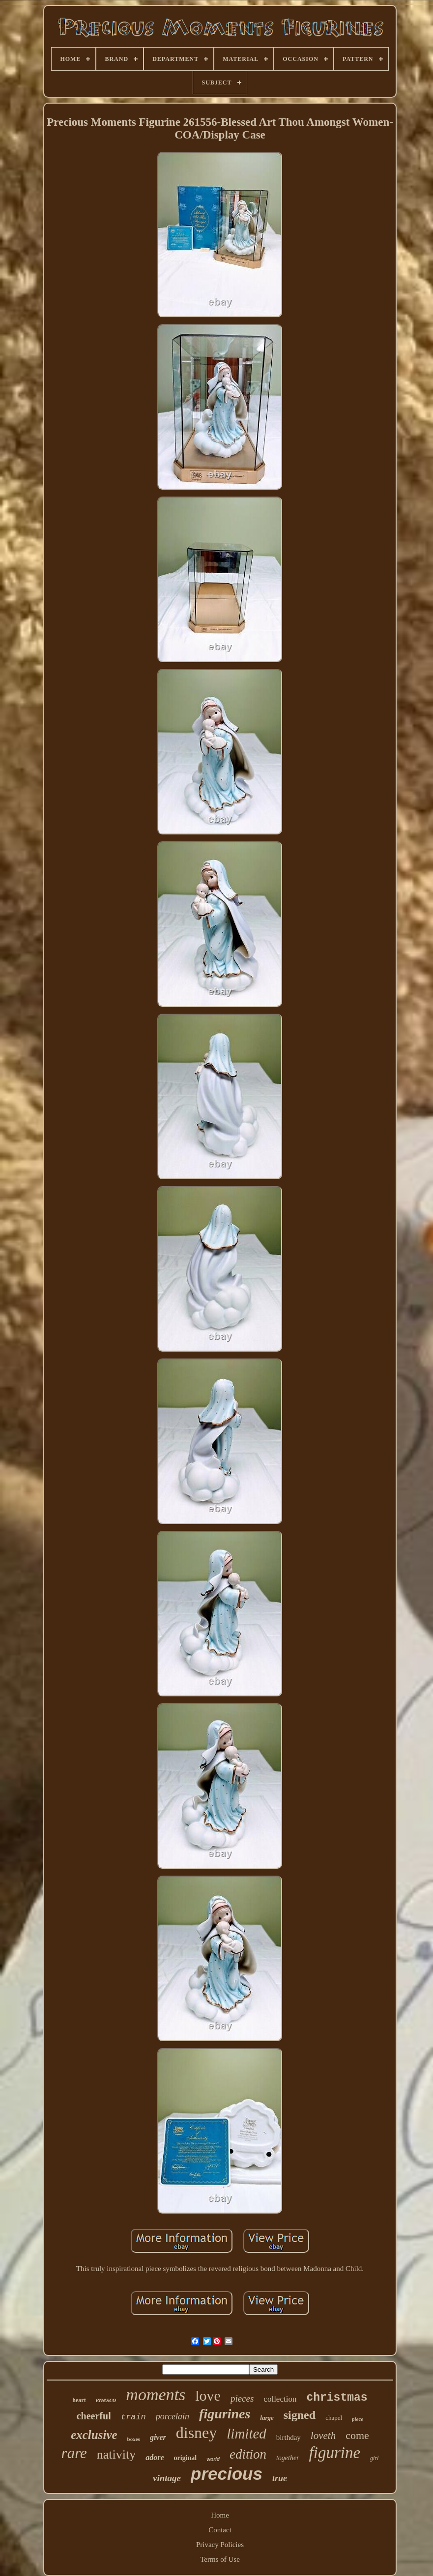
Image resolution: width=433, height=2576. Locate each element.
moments (155, 2394)
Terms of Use (220, 2559)
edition (248, 2454)
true (279, 2478)
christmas (336, 2397)
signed (300, 2415)
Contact (219, 2530)
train (133, 2417)
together (287, 2458)
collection (279, 2399)
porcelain (172, 2416)
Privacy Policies (220, 2544)
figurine (335, 2453)
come (357, 2435)
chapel (333, 2417)
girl (374, 2458)
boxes (133, 2439)
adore (154, 2457)
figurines (224, 2413)
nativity (116, 2454)
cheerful (94, 2415)
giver (158, 2437)
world (213, 2459)
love (208, 2395)
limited (246, 2433)
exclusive (94, 2434)
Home (220, 2515)
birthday (288, 2437)
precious (226, 2473)
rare (74, 2453)
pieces (242, 2398)
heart (79, 2400)
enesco (106, 2400)
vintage (167, 2478)
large (266, 2417)
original (185, 2458)
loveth (323, 2435)
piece (357, 2419)
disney (196, 2432)
